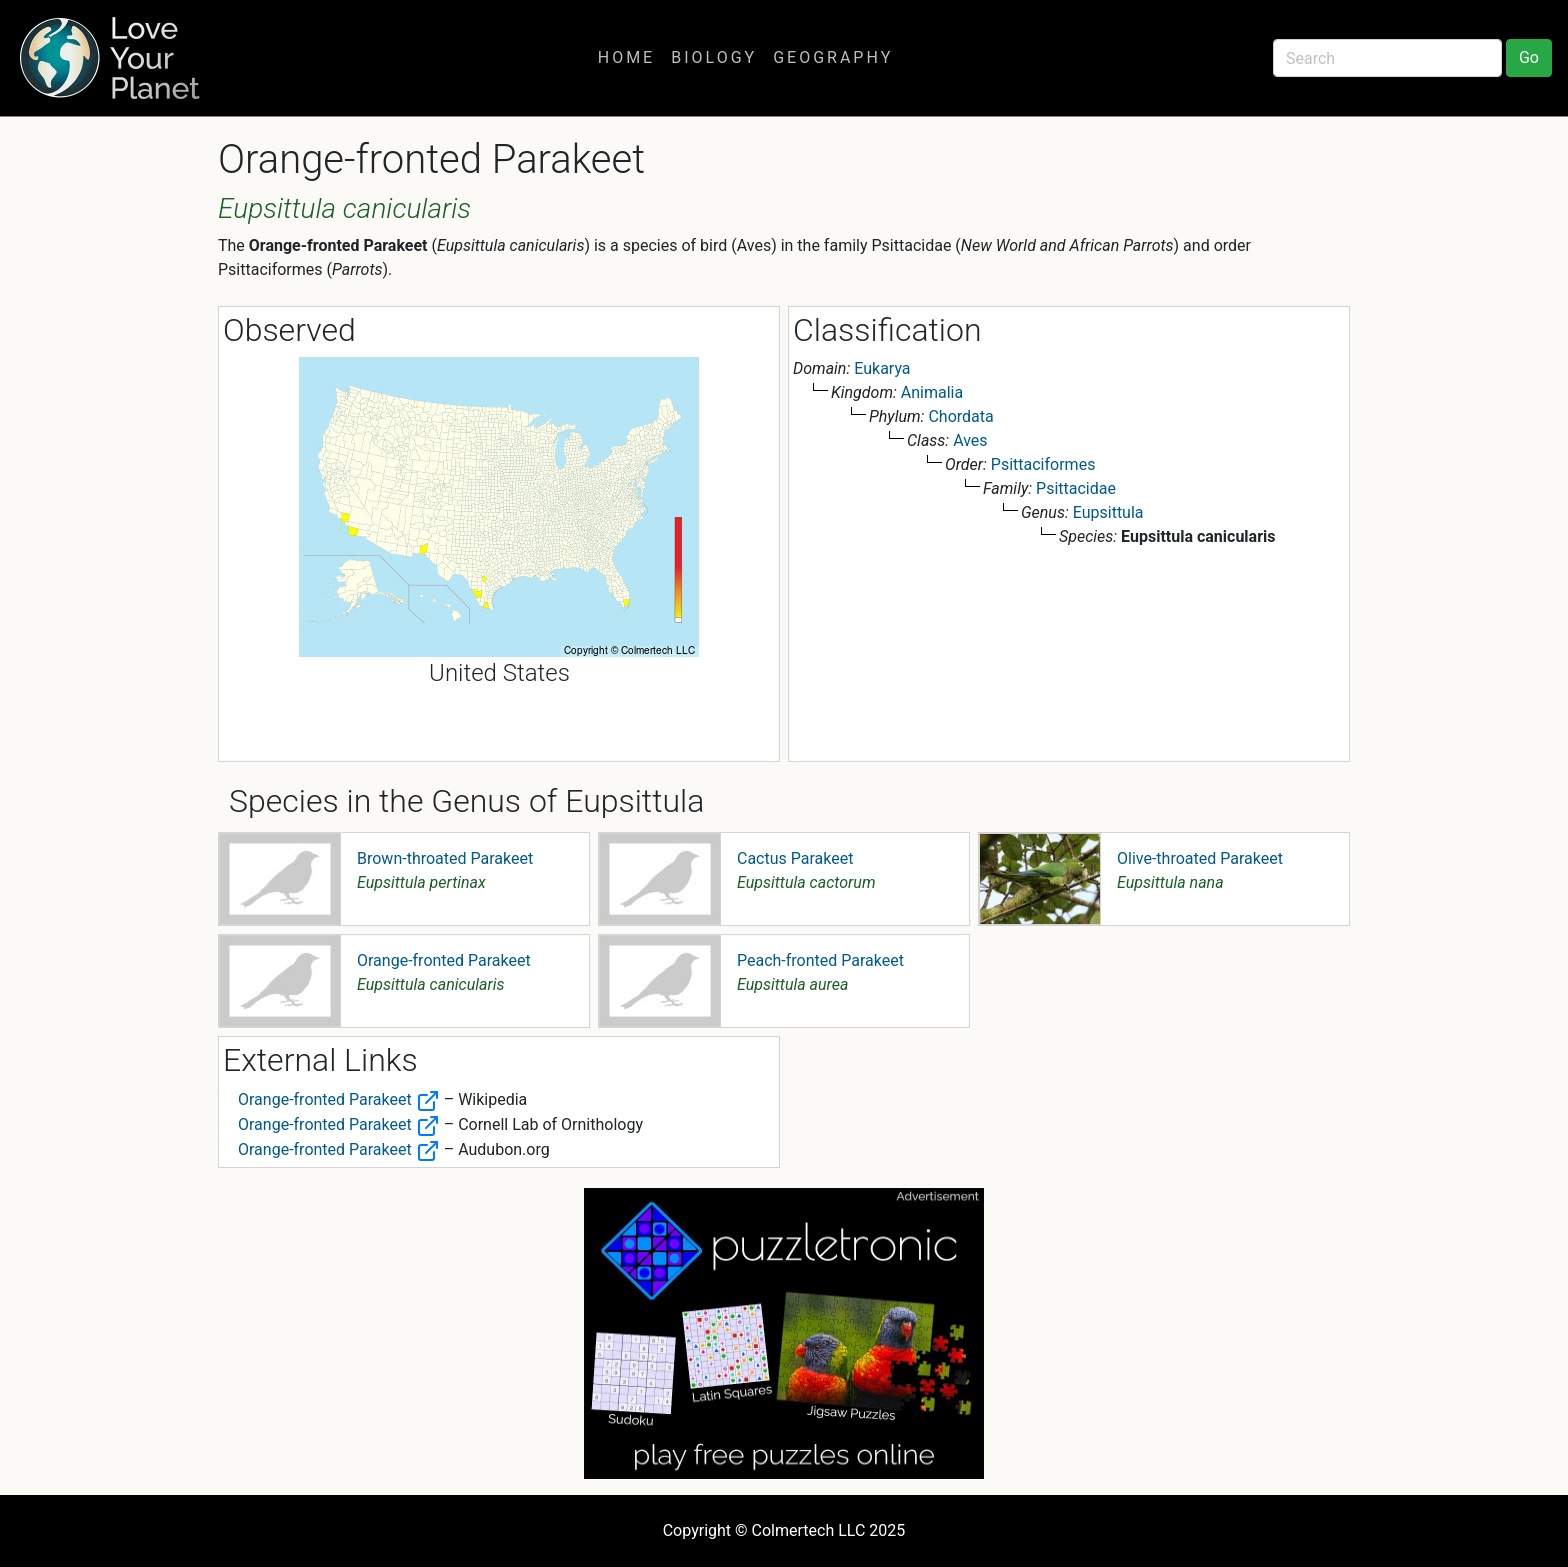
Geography (833, 57)
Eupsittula (1108, 512)
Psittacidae (1076, 488)
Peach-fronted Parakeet (820, 960)
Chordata (960, 416)
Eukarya (882, 368)
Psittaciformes (1043, 464)
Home (626, 57)
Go (1529, 57)
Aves (970, 440)
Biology (714, 57)
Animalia (932, 392)
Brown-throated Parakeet (445, 858)
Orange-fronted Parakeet (444, 960)
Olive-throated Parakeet (1200, 858)
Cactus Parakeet (795, 858)
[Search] (1387, 58)
